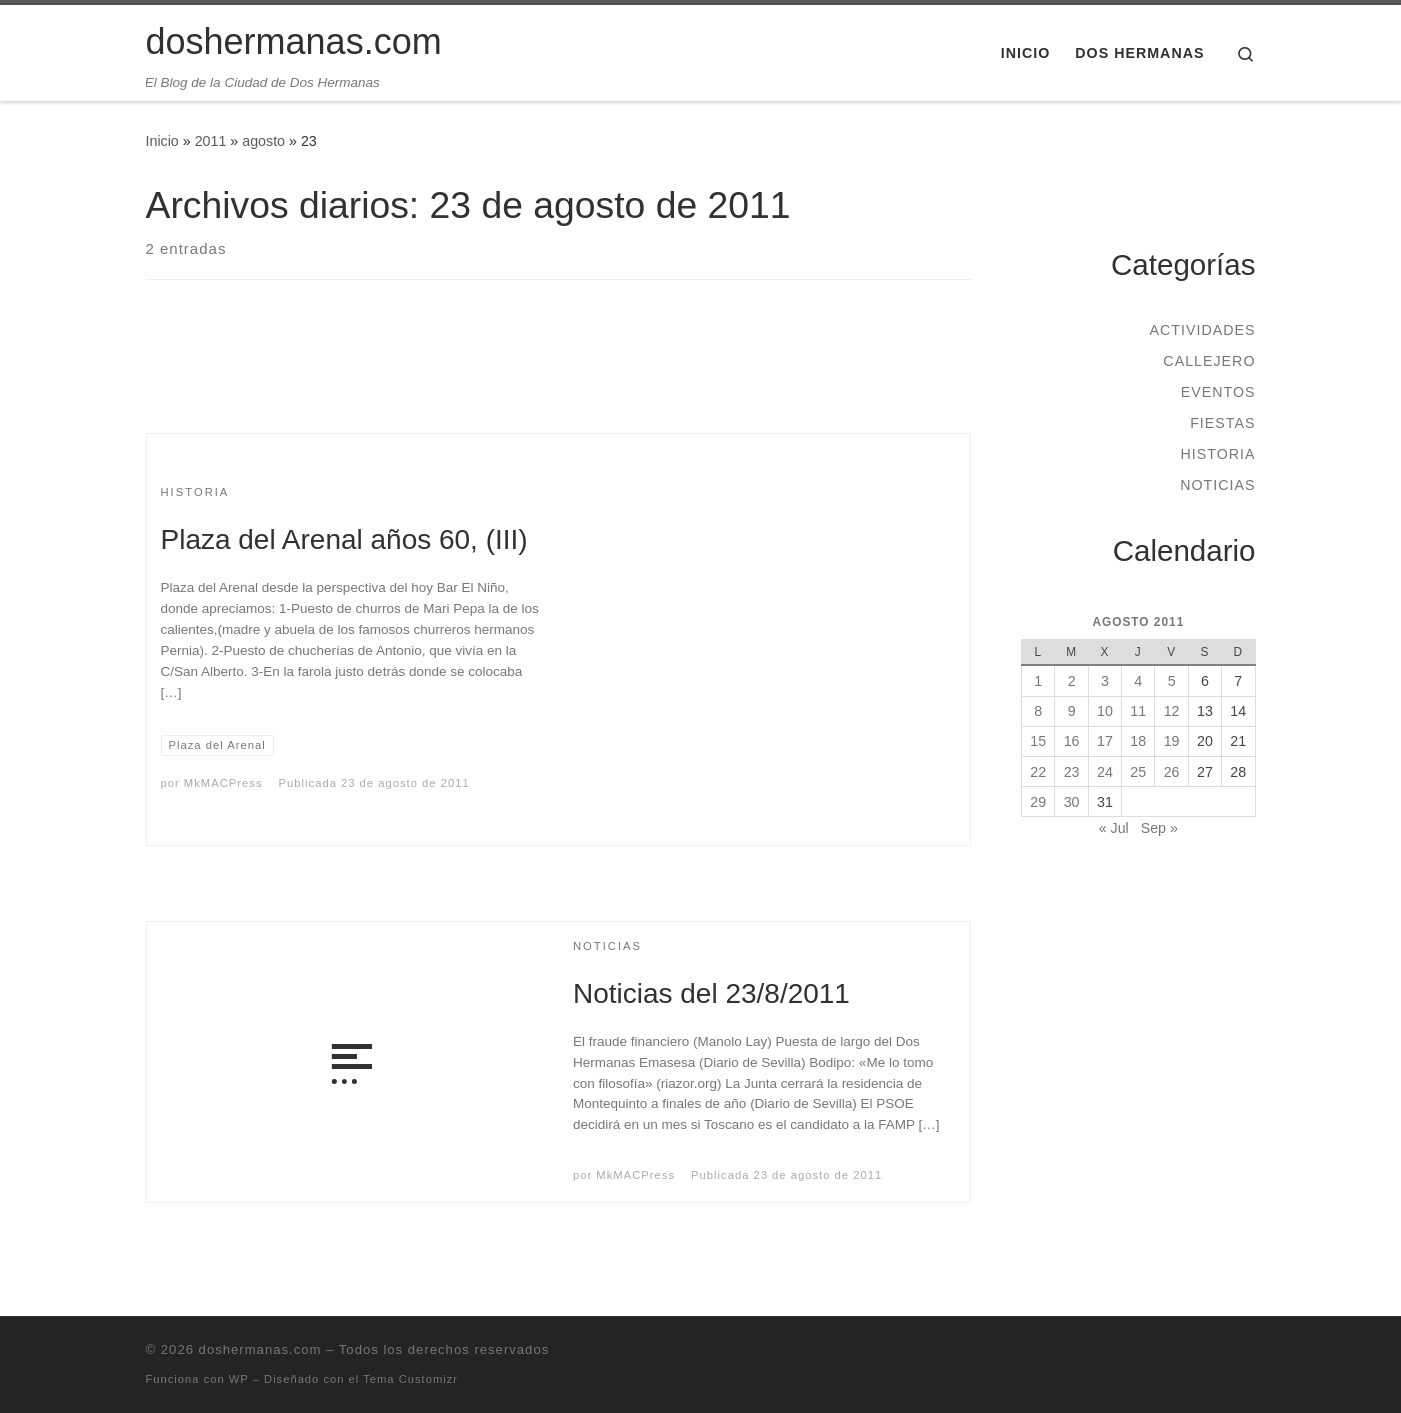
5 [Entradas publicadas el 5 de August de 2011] (1172, 681)
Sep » (1159, 828)
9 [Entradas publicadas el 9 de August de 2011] (1072, 711)
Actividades (1202, 330)
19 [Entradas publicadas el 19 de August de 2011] (1172, 741)
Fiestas (1222, 423)
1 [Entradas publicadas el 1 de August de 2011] (1038, 681)
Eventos (1218, 392)
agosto (263, 141)
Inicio (162, 141)
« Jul (1114, 828)
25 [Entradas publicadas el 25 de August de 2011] (1138, 772)
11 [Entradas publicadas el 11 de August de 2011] (1138, 711)
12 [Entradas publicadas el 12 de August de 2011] (1172, 711)
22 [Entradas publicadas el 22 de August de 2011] (1038, 772)
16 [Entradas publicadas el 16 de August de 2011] (1072, 741)
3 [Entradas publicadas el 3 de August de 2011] (1105, 681)
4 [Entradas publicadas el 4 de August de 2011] (1138, 681)
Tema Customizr (410, 1379)
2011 (211, 141)
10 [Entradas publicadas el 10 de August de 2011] (1105, 711)
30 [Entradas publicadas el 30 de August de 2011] (1072, 802)
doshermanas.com (260, 1349)
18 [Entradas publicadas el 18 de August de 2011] (1138, 741)
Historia (1217, 454)
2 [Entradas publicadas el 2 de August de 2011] (1072, 681)
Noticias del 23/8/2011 (711, 993)
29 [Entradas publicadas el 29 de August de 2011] (1038, 802)
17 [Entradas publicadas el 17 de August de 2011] (1105, 741)
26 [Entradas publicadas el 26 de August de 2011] (1172, 772)
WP (239, 1379)
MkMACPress (223, 783)
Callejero (1209, 361)
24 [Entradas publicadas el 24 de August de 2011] (1105, 772)
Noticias (1217, 485)
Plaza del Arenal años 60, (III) (344, 539)
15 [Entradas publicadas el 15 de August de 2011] (1038, 741)
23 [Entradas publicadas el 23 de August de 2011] (1072, 772)
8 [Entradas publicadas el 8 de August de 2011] (1038, 711)
